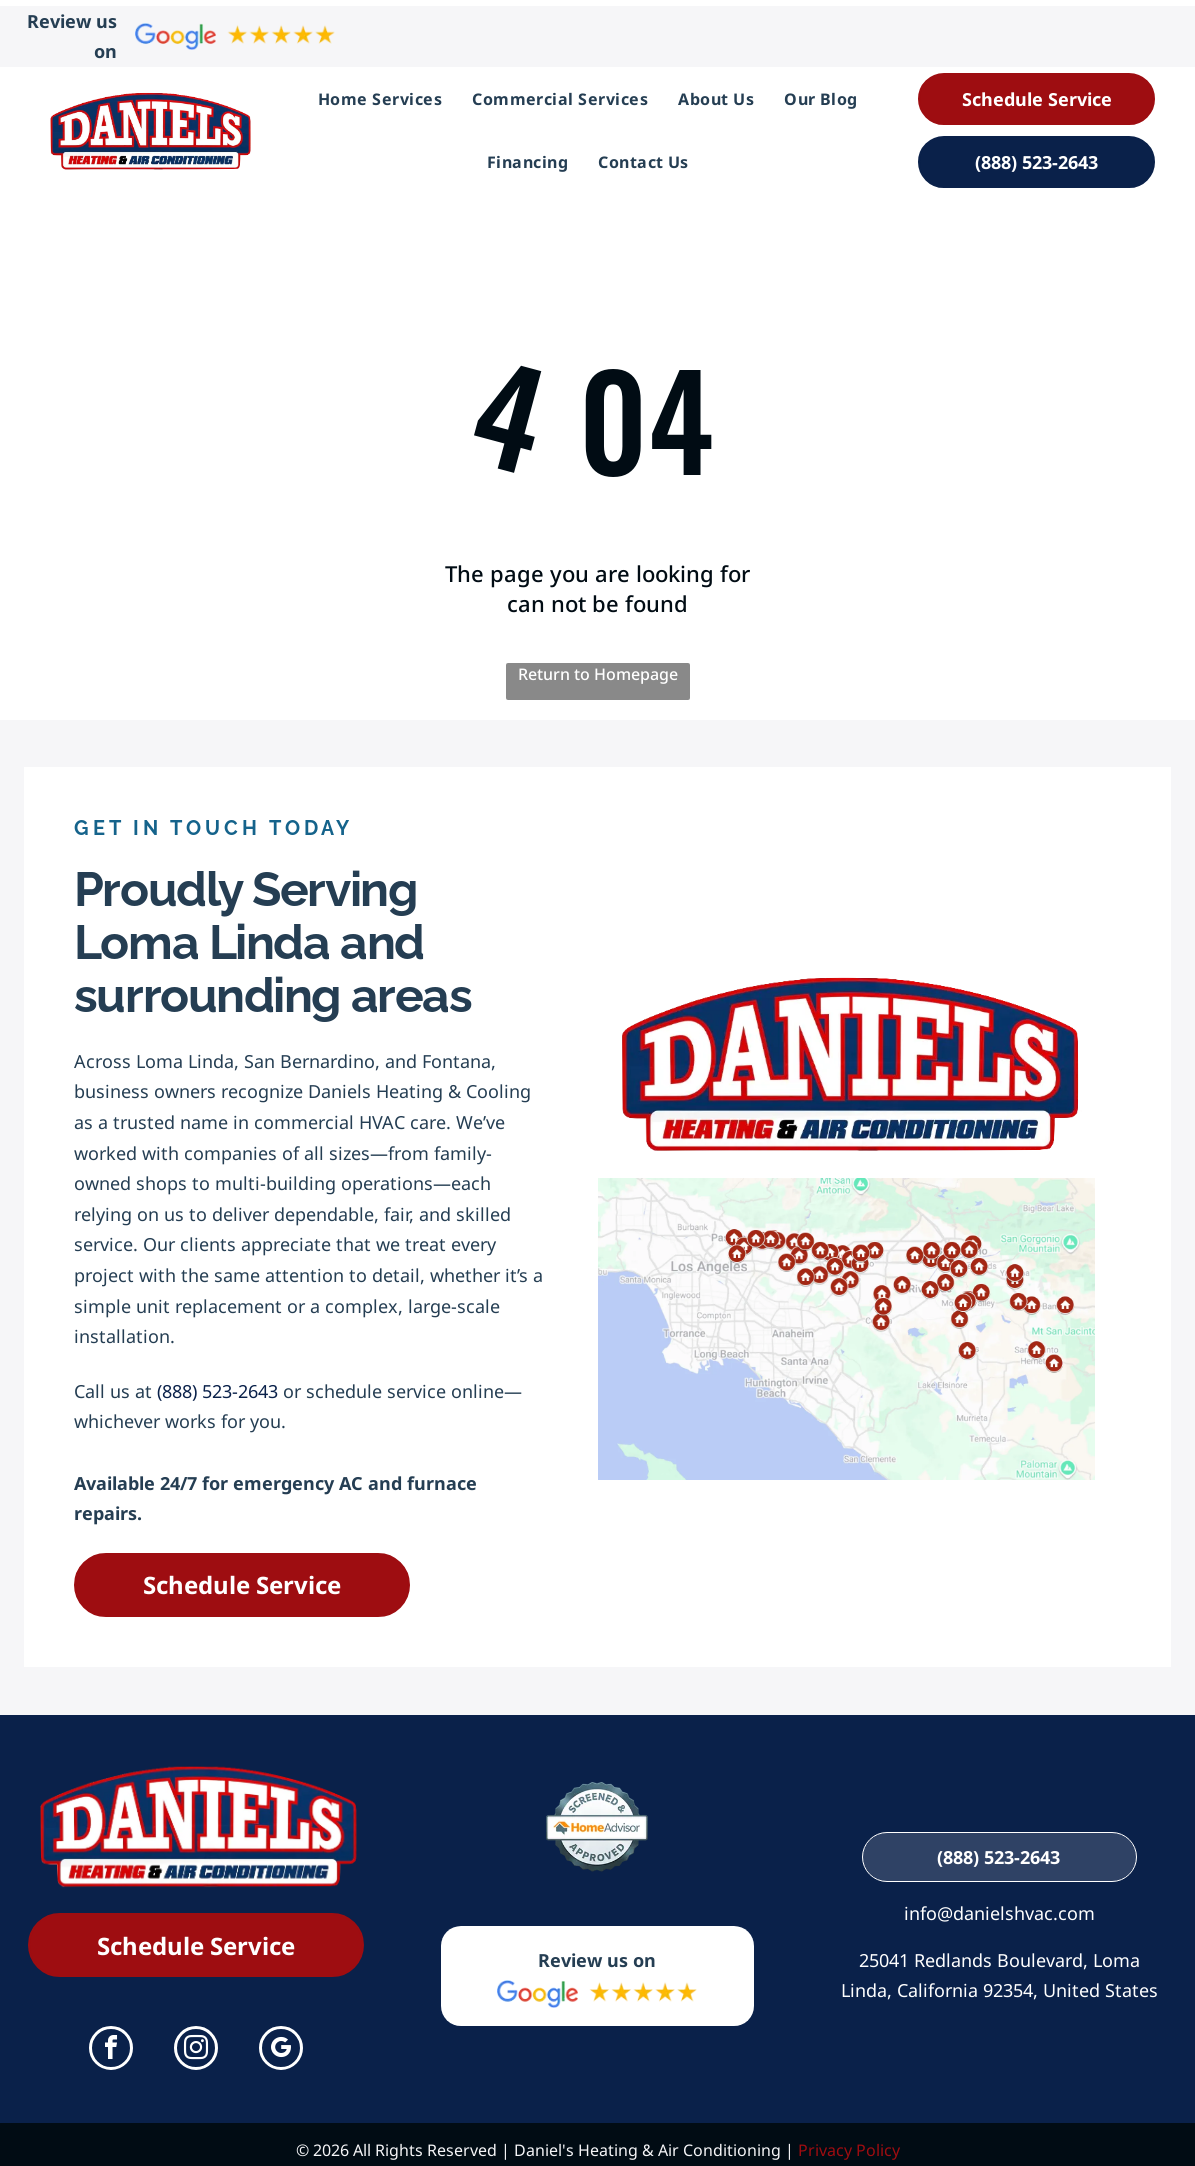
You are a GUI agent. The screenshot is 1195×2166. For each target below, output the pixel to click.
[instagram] (196, 2039)
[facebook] (111, 2039)
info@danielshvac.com (999, 1901)
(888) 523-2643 (217, 1379)
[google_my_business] (281, 2039)
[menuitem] (380, 93)
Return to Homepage (598, 662)
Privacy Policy (849, 2139)
